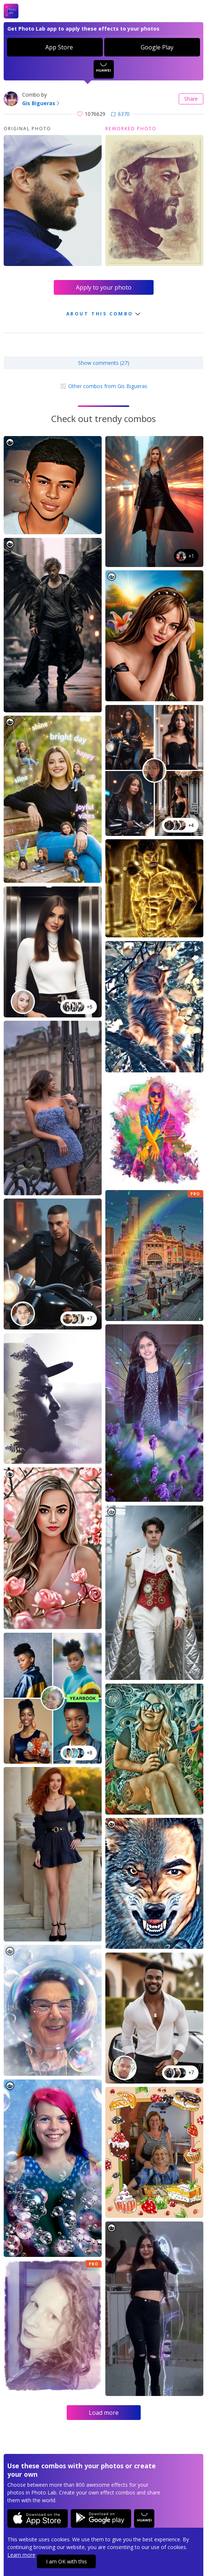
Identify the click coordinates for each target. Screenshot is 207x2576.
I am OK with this (66, 2561)
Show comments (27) (103, 362)
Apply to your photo (103, 287)
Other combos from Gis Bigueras (104, 386)
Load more (104, 2413)
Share (191, 98)
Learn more (21, 2554)
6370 (120, 113)
